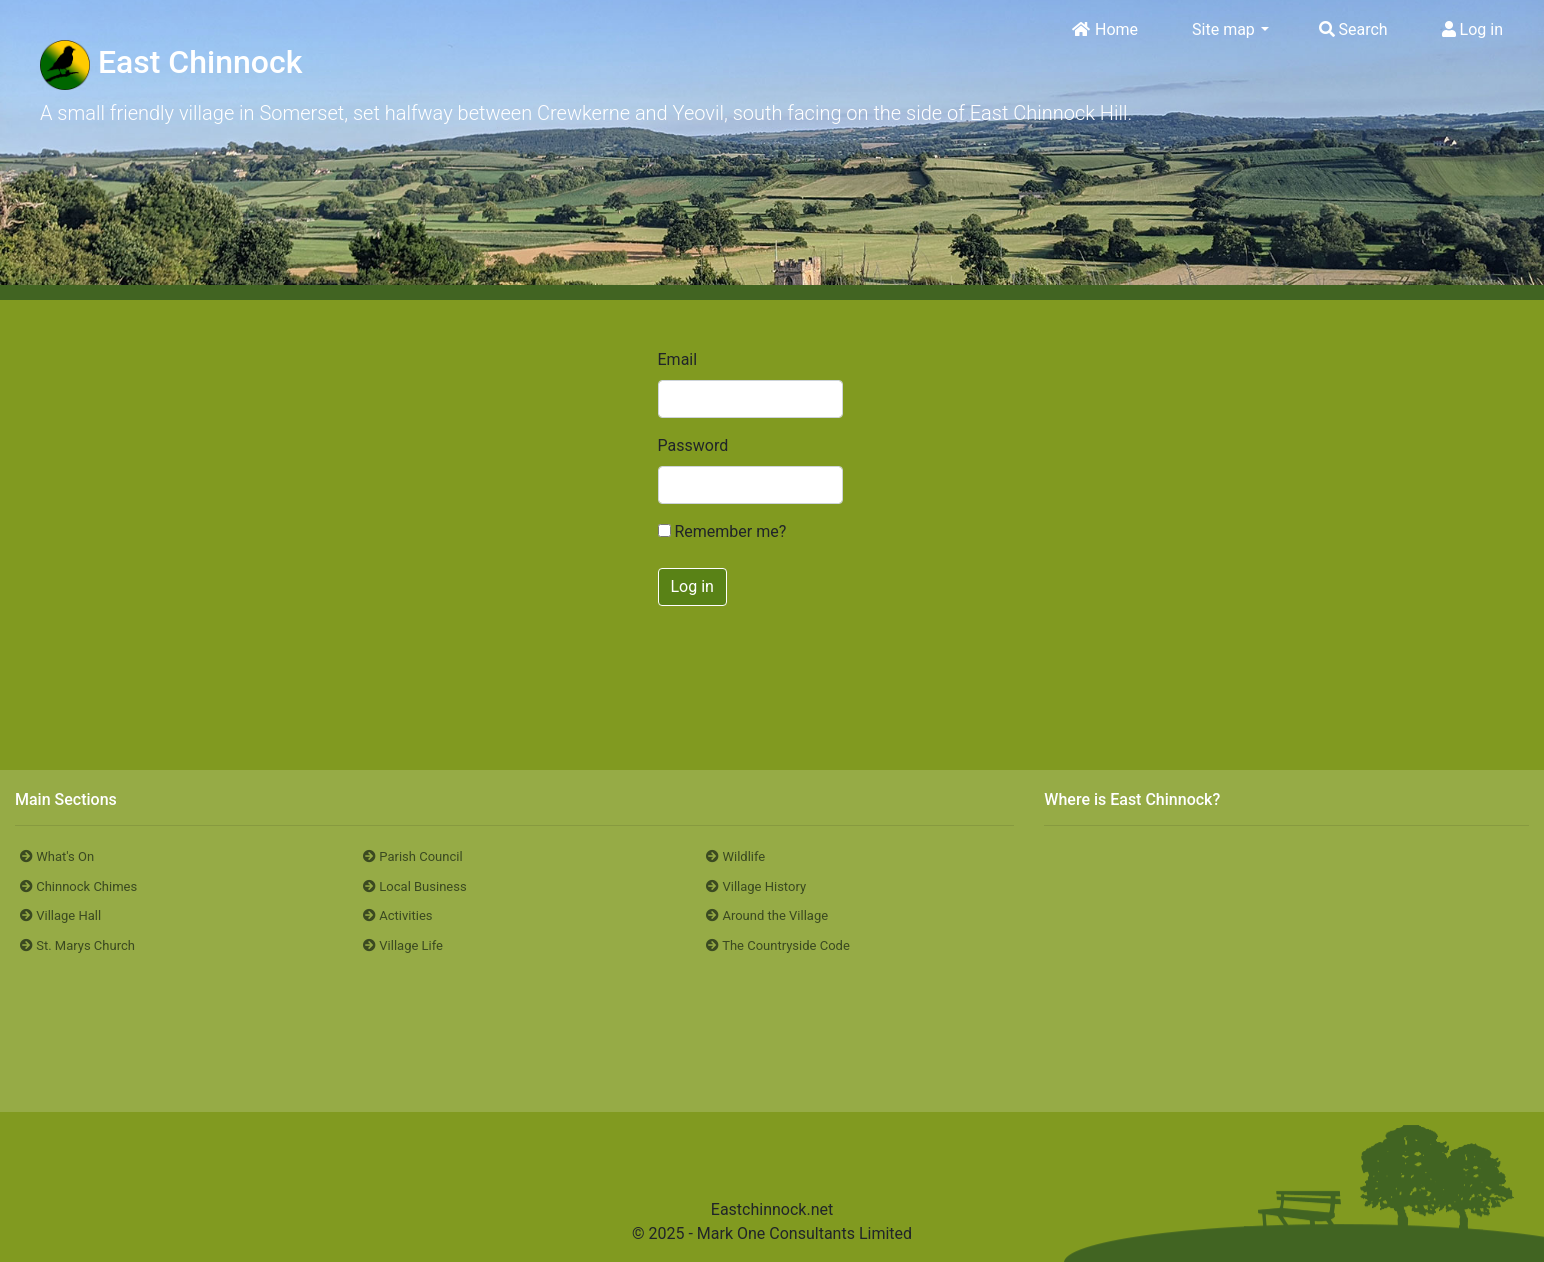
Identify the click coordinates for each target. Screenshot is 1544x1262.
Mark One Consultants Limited (804, 1233)
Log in (1472, 29)
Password (672, 445)
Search (1353, 29)
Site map (1230, 29)
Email (672, 359)
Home (1104, 29)
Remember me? (730, 531)
